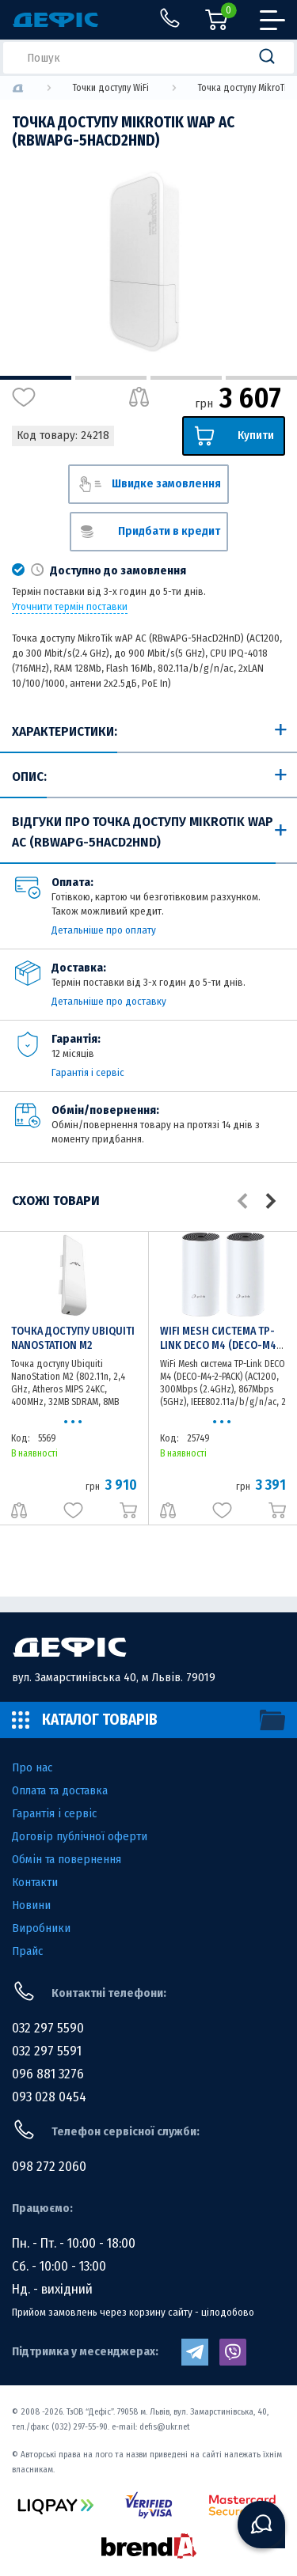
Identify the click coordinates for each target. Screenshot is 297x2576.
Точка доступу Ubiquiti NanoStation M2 (73, 1338)
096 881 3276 (48, 2074)
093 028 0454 (49, 2096)
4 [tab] (261, 378)
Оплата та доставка (60, 1790)
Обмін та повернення (66, 1859)
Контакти (35, 1882)
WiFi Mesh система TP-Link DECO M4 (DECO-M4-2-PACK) (220, 1345)
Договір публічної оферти (79, 1836)
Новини (31, 1905)
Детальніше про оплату (103, 930)
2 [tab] (111, 378)
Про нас (32, 1767)
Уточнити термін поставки (70, 606)
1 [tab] (35, 378)
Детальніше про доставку (108, 1001)
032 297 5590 (48, 2028)
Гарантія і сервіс (87, 1072)
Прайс (27, 1951)
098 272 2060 (49, 2166)
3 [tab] (186, 378)
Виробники (41, 1928)
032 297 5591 (47, 2051)
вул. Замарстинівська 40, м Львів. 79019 (113, 1677)
